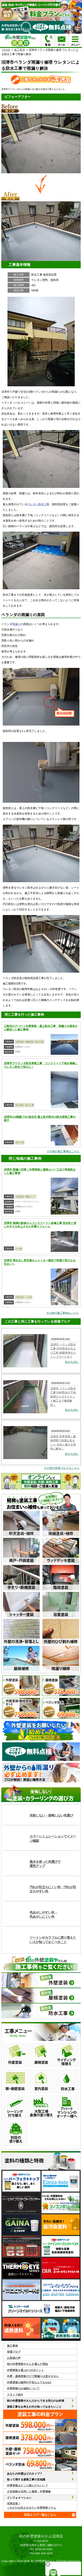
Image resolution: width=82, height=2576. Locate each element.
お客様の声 (14, 2358)
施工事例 (19, 49)
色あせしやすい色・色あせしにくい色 (43, 1915)
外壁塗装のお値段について (23, 2388)
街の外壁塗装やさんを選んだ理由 (27, 2364)
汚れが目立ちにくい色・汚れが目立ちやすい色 (53, 1889)
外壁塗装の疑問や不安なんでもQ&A (29, 2382)
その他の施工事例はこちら (63, 1151)
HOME (6, 49)
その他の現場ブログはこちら (61, 1467)
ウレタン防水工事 (38, 504)
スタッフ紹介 (15, 2394)
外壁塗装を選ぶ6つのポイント (25, 2370)
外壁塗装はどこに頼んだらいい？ (27, 2485)
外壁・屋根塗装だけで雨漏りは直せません (33, 2376)
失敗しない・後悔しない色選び (51, 1815)
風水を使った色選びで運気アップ (45, 1864)
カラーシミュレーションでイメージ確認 (53, 1838)
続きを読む (72, 1362)
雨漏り (16, 624)
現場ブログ (14, 2351)
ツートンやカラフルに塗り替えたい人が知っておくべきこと (53, 1940)
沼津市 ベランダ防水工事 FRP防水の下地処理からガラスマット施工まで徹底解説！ (63, 1396)
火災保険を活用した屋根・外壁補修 (29, 2491)
